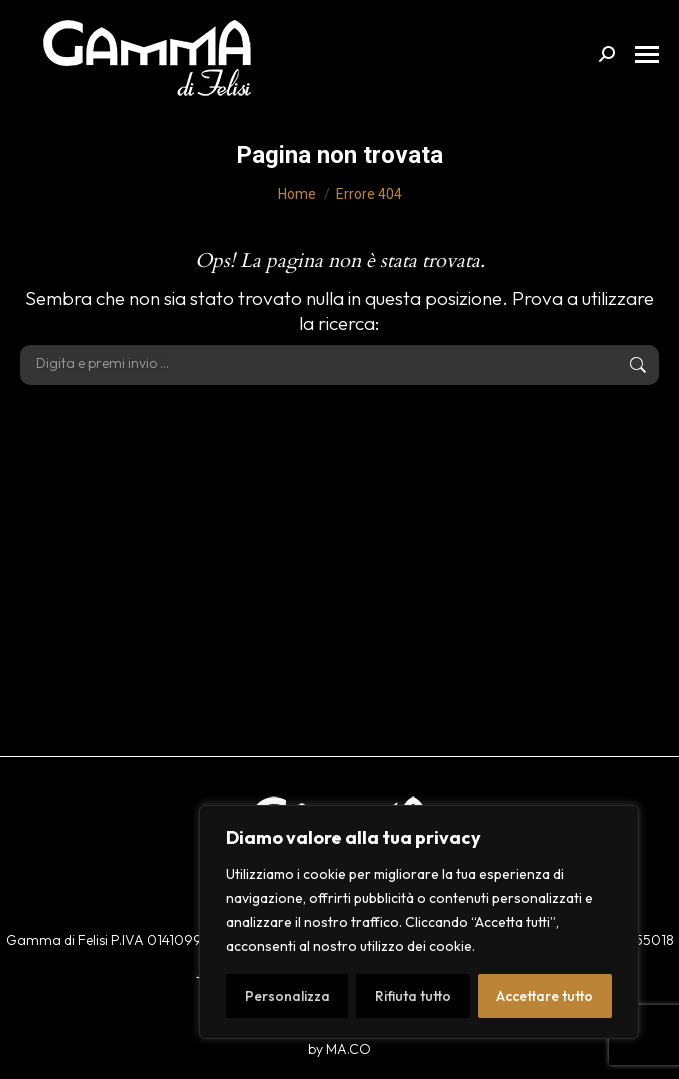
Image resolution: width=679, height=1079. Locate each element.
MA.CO (348, 1049)
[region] (419, 922)
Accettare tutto (544, 996)
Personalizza (287, 996)
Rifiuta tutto (413, 996)
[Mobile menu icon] (647, 54)
